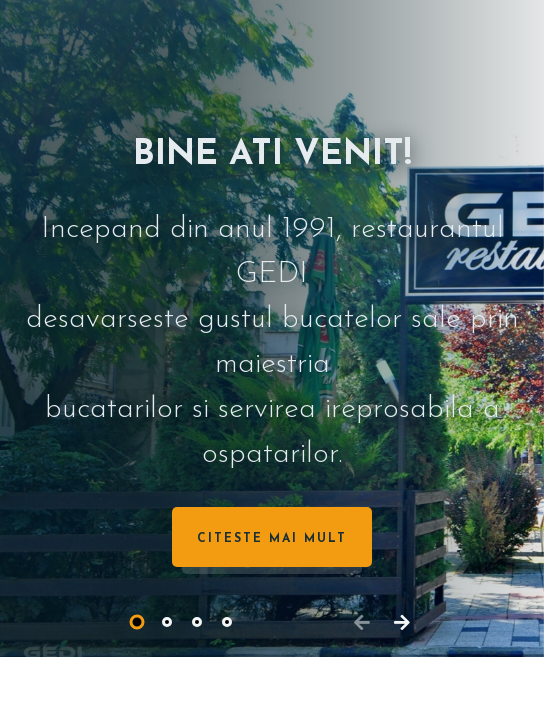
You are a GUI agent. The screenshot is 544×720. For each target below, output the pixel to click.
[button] (137, 622)
